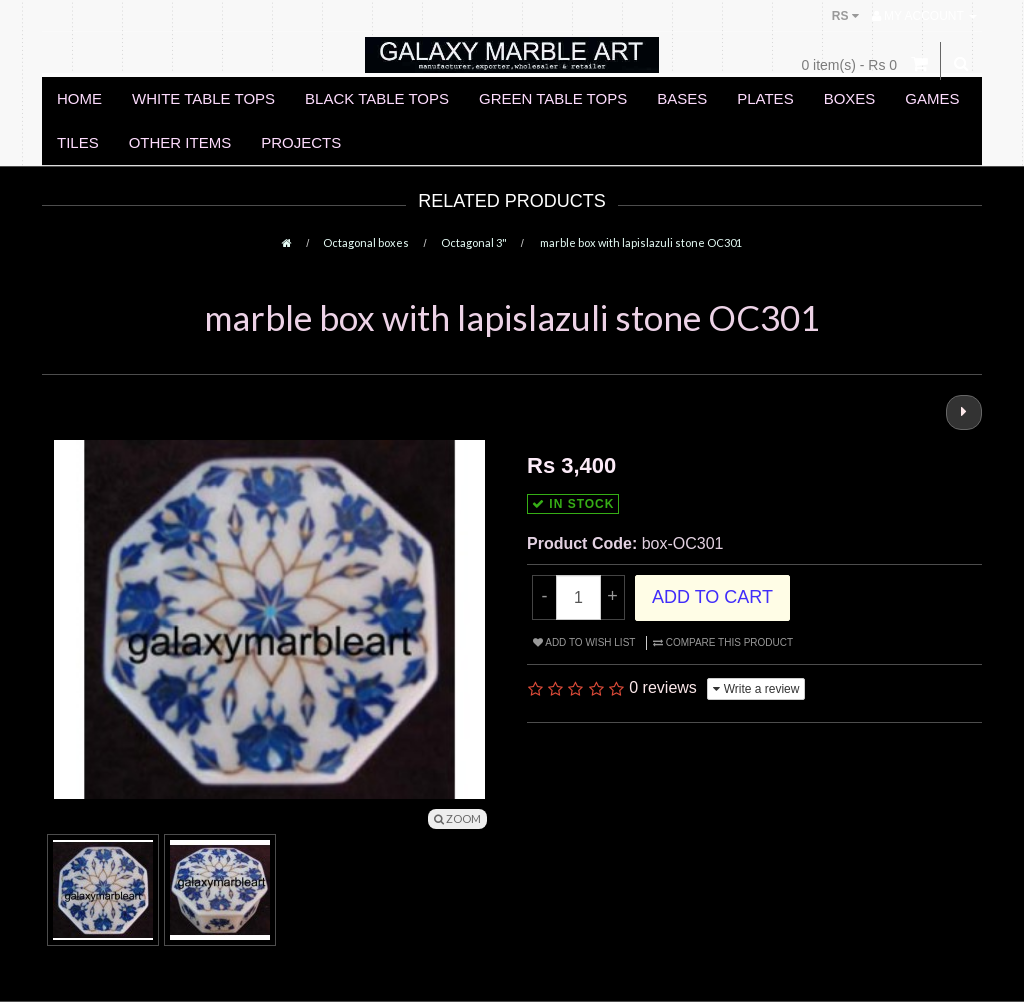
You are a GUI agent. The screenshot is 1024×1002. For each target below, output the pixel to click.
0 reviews (663, 687)
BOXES (850, 98)
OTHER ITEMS (180, 142)
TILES (78, 142)
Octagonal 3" (474, 242)
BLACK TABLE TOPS (377, 98)
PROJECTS (301, 142)
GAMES (932, 98)
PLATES (765, 98)
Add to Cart (712, 597)
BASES (682, 98)
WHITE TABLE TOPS (203, 98)
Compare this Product (723, 642)
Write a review (756, 689)
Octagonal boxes (366, 242)
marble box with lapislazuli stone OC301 (640, 242)
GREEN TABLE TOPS (553, 98)
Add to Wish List (584, 642)
